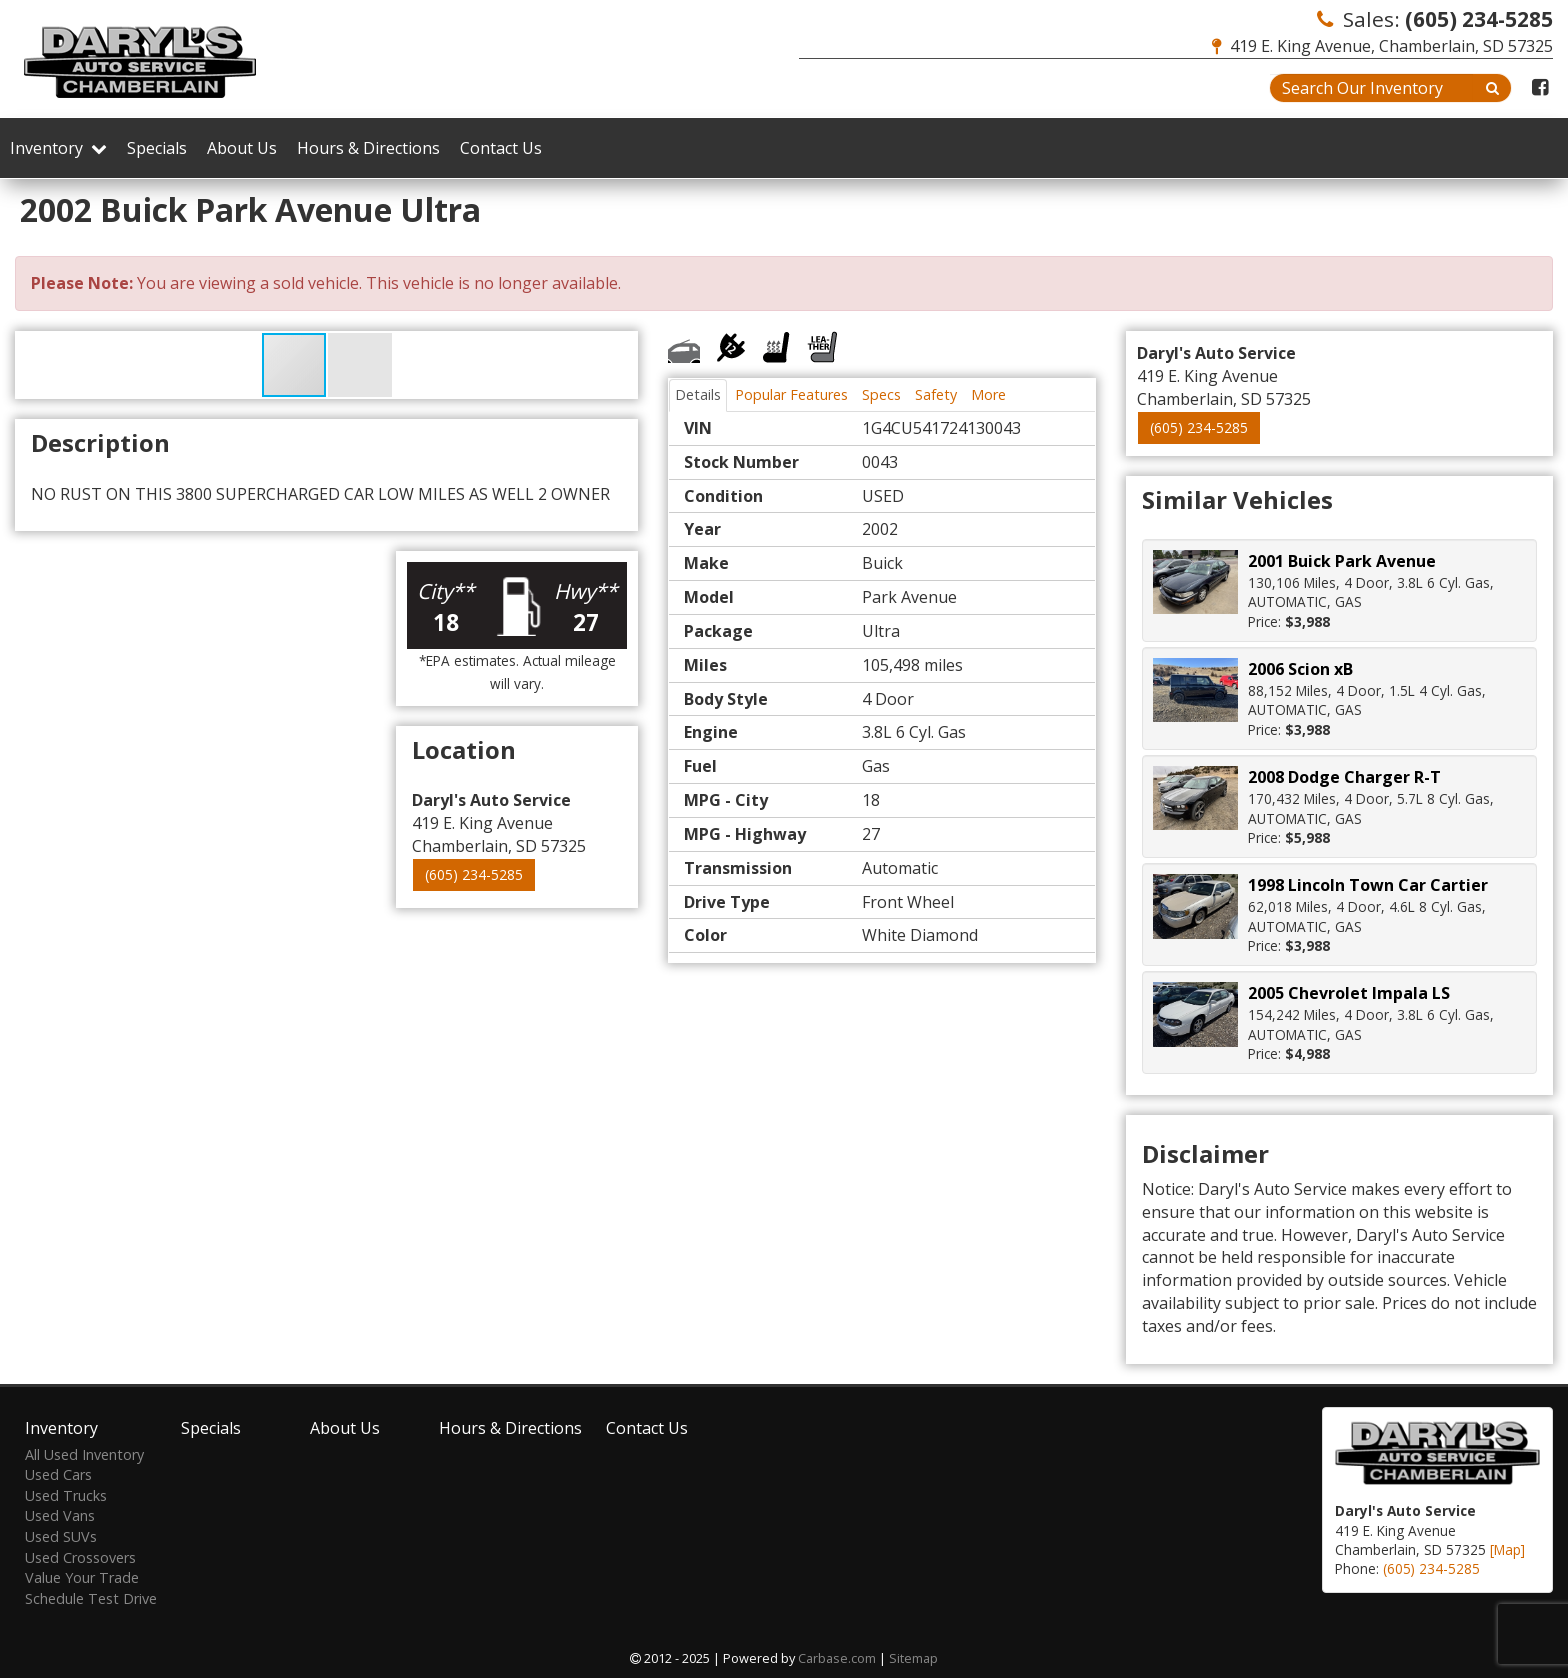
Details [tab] (698, 394)
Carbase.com (837, 1658)
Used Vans (60, 1515)
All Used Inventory (84, 1454)
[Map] (1507, 1549)
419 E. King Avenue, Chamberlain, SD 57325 (1382, 46)
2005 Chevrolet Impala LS (1349, 993)
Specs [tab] (881, 394)
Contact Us (501, 148)
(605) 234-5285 (474, 874)
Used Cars (58, 1474)
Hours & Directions (368, 148)
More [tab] (988, 394)
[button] (360, 365)
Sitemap (913, 1658)
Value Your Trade (82, 1577)
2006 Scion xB (1300, 669)
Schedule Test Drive (91, 1598)
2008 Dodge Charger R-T (1344, 777)
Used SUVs (61, 1536)
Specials (157, 148)
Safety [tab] (936, 394)
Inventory (58, 148)
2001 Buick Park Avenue (1342, 561)
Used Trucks (66, 1495)
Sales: (1435, 19)
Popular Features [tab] (791, 394)
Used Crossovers (80, 1557)
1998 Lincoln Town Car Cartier (1368, 885)
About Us (242, 148)
